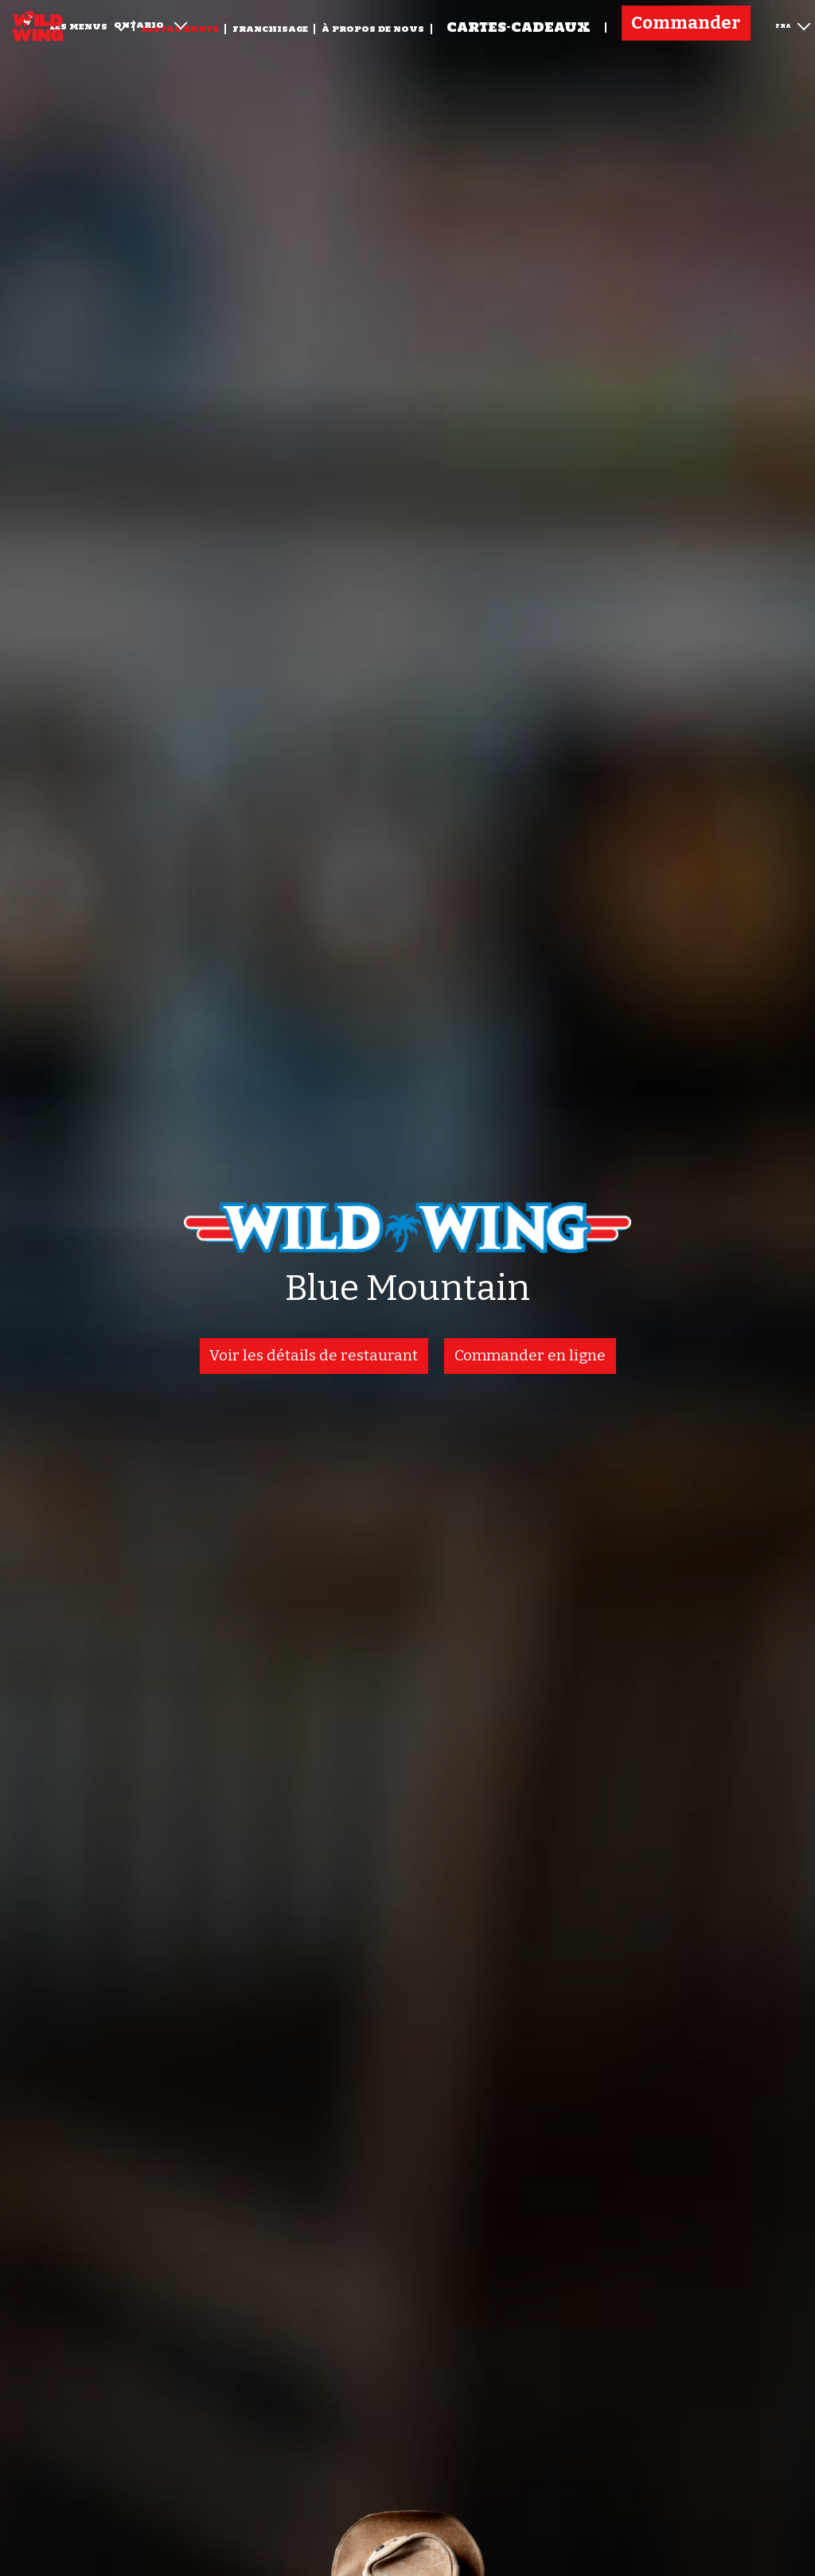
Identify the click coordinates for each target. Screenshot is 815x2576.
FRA (792, 24)
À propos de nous (373, 29)
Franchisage (270, 29)
